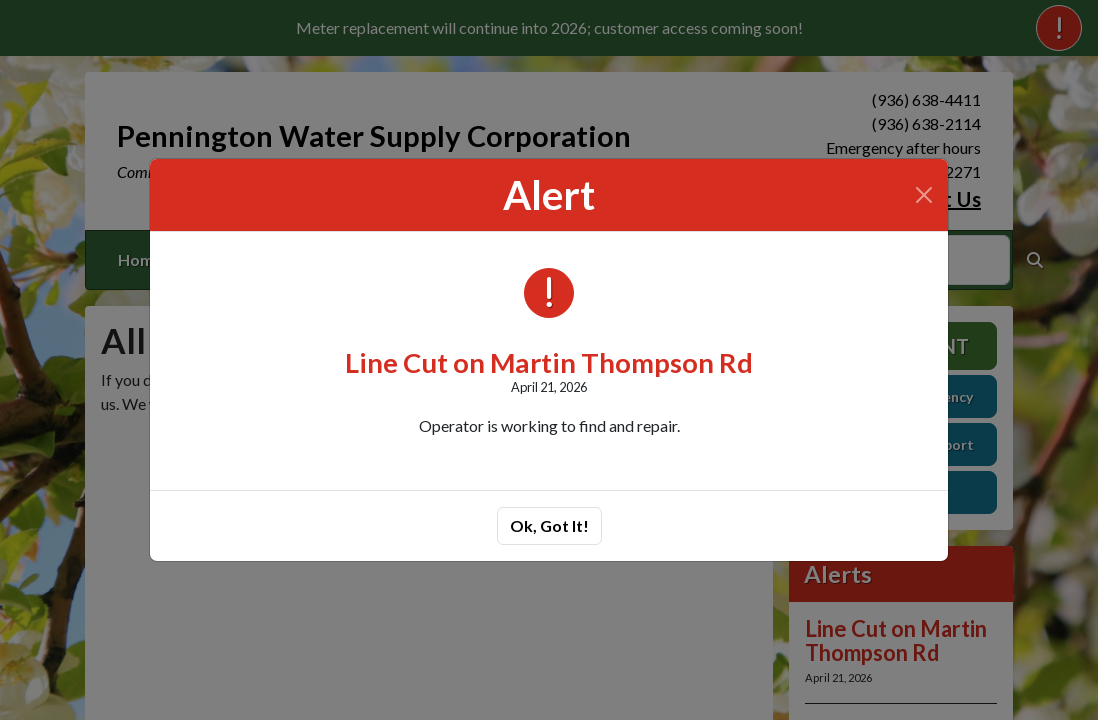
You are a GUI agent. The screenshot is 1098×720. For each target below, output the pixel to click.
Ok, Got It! (549, 525)
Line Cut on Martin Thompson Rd (549, 362)
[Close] (924, 195)
